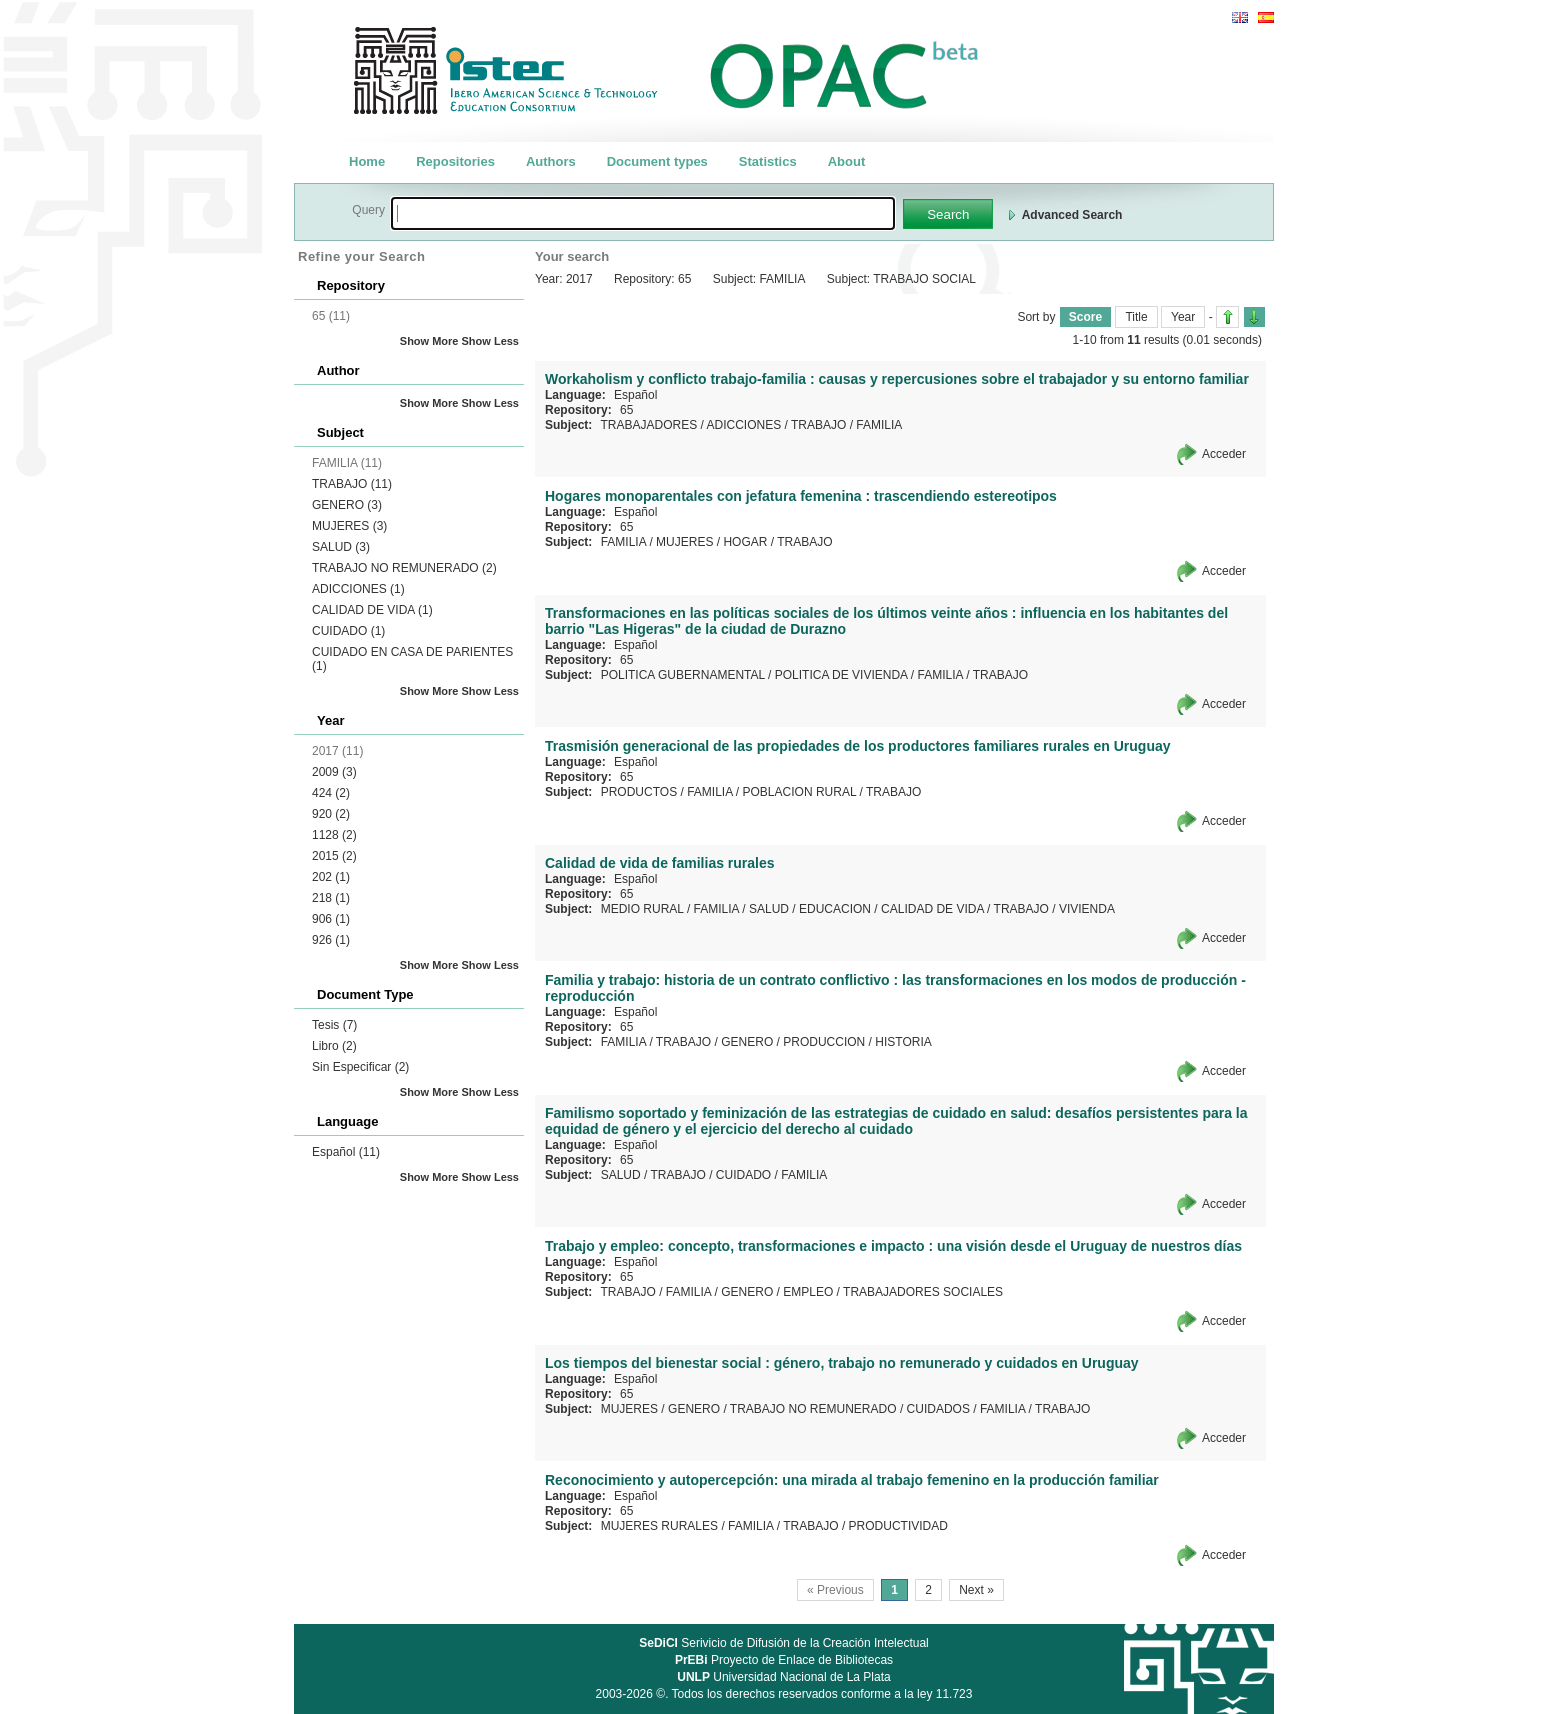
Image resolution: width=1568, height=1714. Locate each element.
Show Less (490, 341)
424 (331, 793)
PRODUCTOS (639, 792)
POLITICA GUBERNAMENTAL (683, 675)
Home (367, 161)
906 (331, 919)
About (847, 161)
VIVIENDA (1087, 909)
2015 (334, 856)
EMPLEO (808, 1292)
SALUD (341, 547)
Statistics (768, 161)
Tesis (334, 1025)
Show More (429, 341)
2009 (334, 772)
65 (626, 410)
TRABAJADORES (648, 425)
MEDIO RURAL (642, 909)
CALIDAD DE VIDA (372, 610)
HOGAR (745, 542)
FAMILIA (879, 425)
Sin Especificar (360, 1067)
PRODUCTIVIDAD (898, 1526)
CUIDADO (348, 631)
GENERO (347, 505)
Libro (334, 1046)
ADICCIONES (358, 589)
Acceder (1224, 454)
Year (1183, 317)
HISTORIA (903, 1042)
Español (346, 1152)
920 (331, 814)
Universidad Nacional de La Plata (783, 1677)
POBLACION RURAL (800, 792)
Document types (657, 161)
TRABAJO (352, 484)
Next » (976, 1590)
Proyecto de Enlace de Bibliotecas (784, 1660)
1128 (334, 835)
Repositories (455, 161)
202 (331, 877)
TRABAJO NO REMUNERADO (404, 568)
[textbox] (643, 213)
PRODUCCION (824, 1042)
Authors (551, 161)
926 (331, 940)
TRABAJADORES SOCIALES (923, 1292)
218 (331, 898)
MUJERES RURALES (659, 1526)
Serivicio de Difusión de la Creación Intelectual (784, 1643)
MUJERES (349, 526)
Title (1136, 317)
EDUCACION (835, 909)
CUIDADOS (938, 1409)
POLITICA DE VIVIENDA (841, 675)
